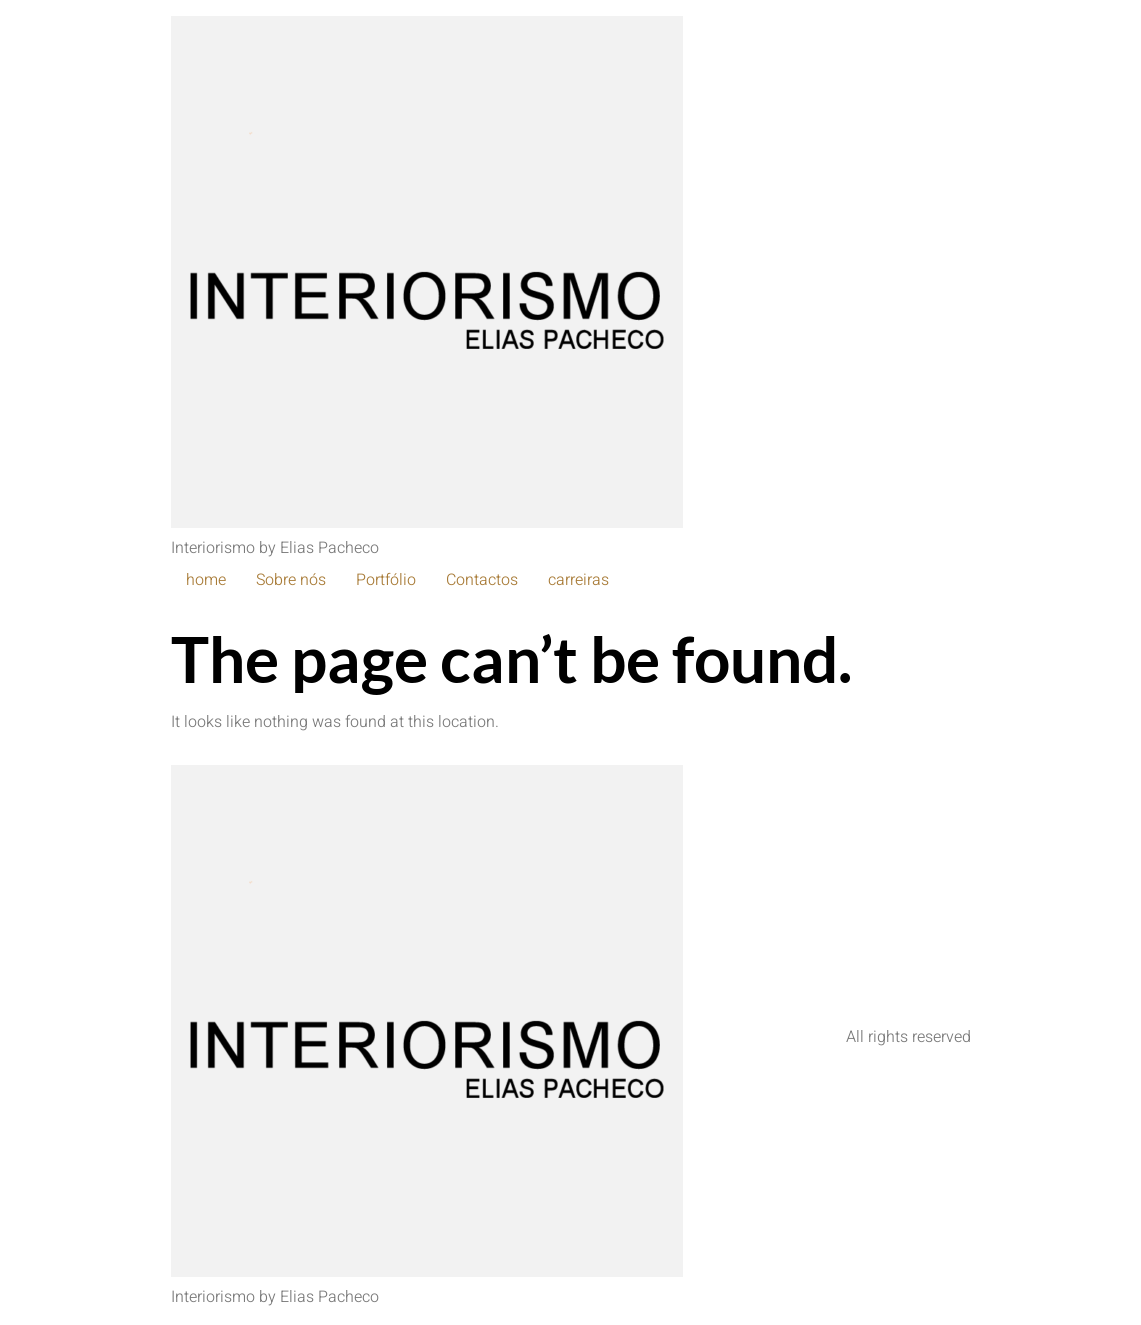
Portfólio (386, 580)
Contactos (482, 580)
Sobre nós (291, 580)
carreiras (578, 580)
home (206, 580)
